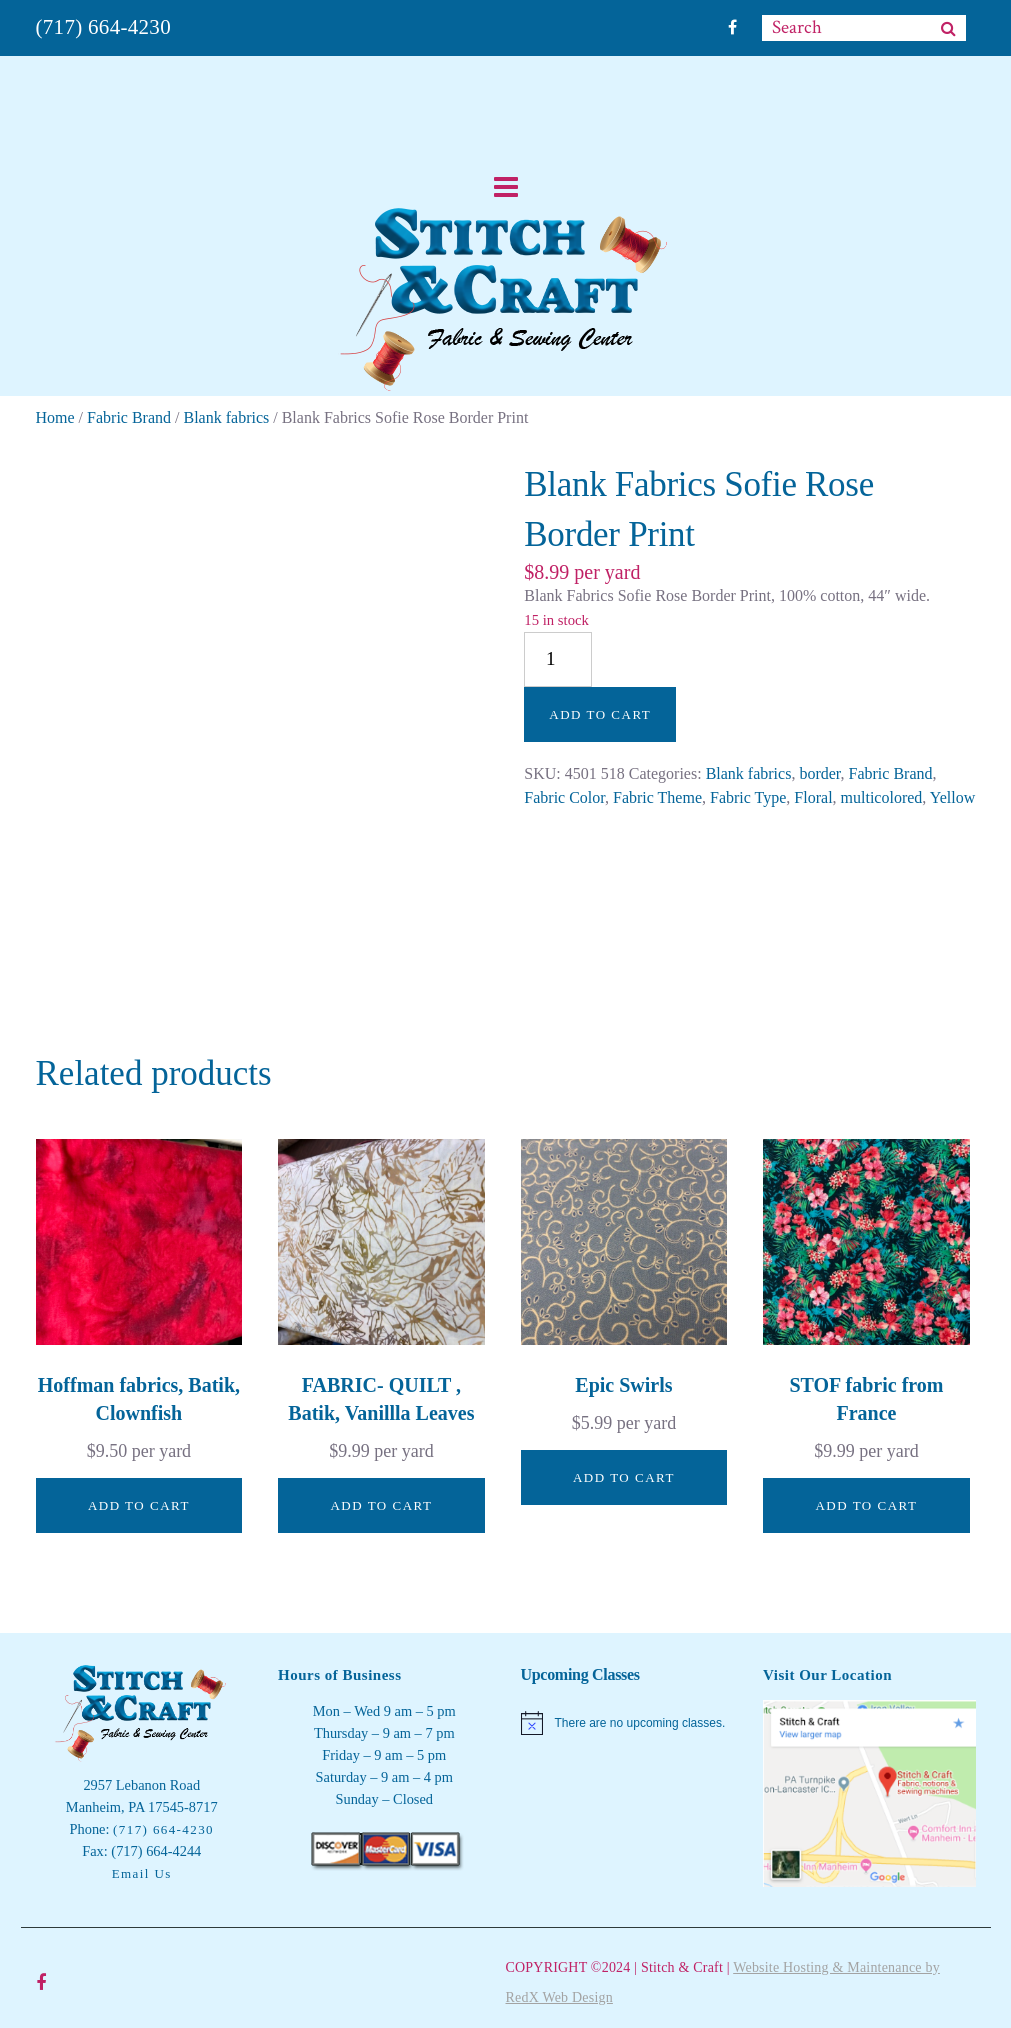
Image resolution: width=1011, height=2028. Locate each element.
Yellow (953, 797)
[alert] (627, 1723)
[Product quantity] (558, 659)
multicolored (882, 797)
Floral (813, 797)
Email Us (142, 1873)
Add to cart (600, 714)
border (819, 773)
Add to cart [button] (139, 1505)
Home (55, 417)
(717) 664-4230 (103, 27)
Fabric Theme (657, 797)
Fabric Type (748, 797)
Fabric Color (564, 797)
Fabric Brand (129, 417)
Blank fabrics (227, 417)
